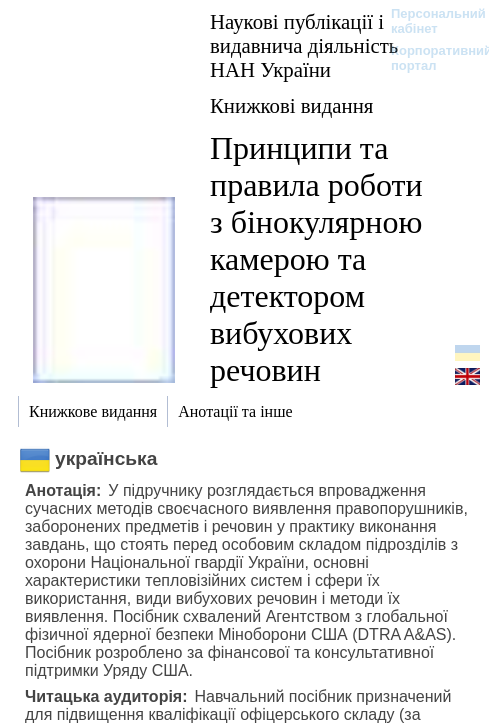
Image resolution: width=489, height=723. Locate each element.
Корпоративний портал (428, 58)
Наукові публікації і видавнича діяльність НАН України (304, 45)
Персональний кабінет (428, 21)
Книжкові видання (291, 105)
